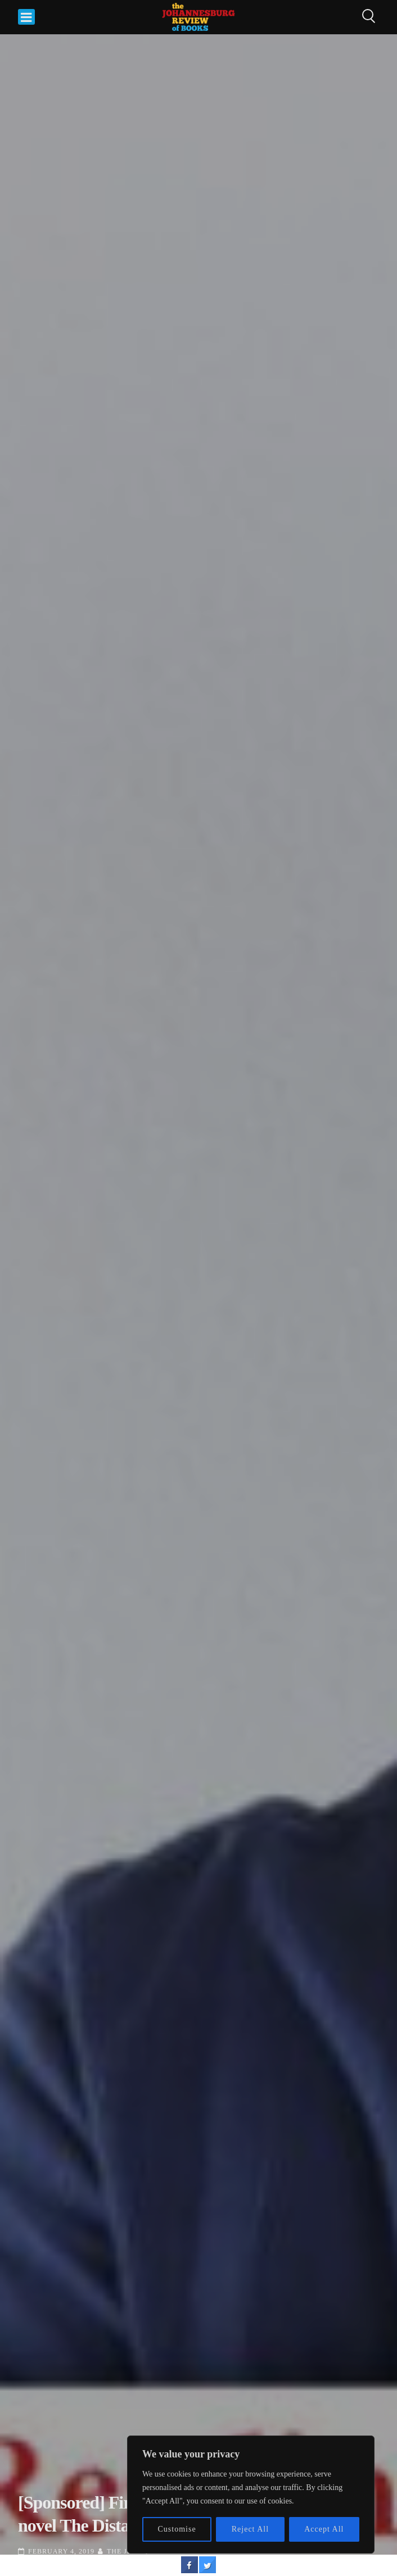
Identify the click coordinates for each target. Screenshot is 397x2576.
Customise (177, 2529)
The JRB (122, 2551)
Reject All (250, 2529)
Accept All (324, 2529)
